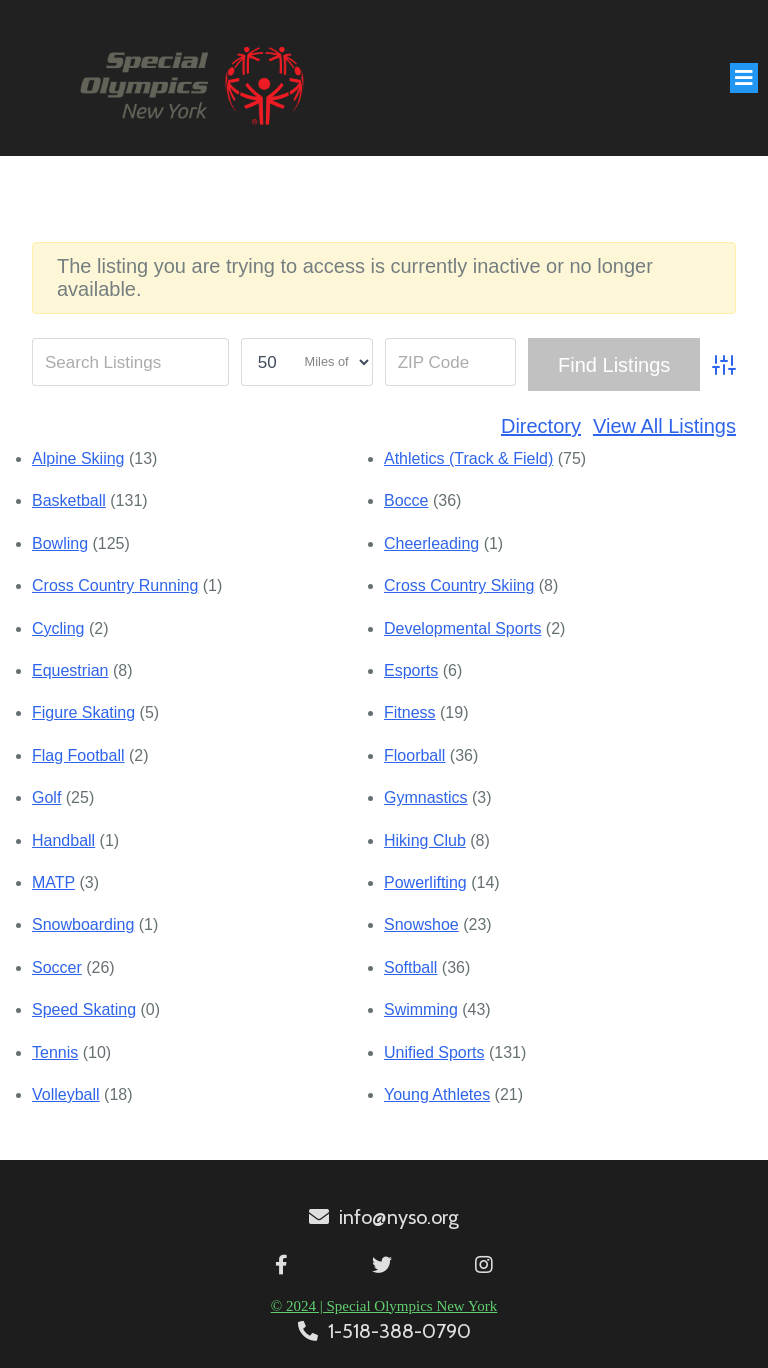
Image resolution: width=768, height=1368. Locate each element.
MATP (53, 882)
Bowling (60, 543)
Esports (411, 670)
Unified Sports (434, 1052)
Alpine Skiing (78, 458)
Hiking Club (425, 840)
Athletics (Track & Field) (468, 458)
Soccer (57, 967)
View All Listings (664, 426)
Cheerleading (431, 543)
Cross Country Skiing (459, 585)
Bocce (406, 500)
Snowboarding (83, 924)
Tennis (55, 1052)
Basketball (69, 500)
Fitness (410, 712)
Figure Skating (83, 712)
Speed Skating (84, 1009)
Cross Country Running (115, 585)
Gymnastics (426, 797)
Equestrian (70, 670)
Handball (63, 840)
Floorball (414, 755)
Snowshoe (421, 924)
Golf (46, 797)
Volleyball (66, 1094)
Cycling (58, 628)
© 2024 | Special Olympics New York (384, 1306)
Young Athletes (437, 1094)
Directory (541, 426)
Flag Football (78, 755)
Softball (410, 967)
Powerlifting (425, 882)
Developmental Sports (462, 628)
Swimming (421, 1009)
